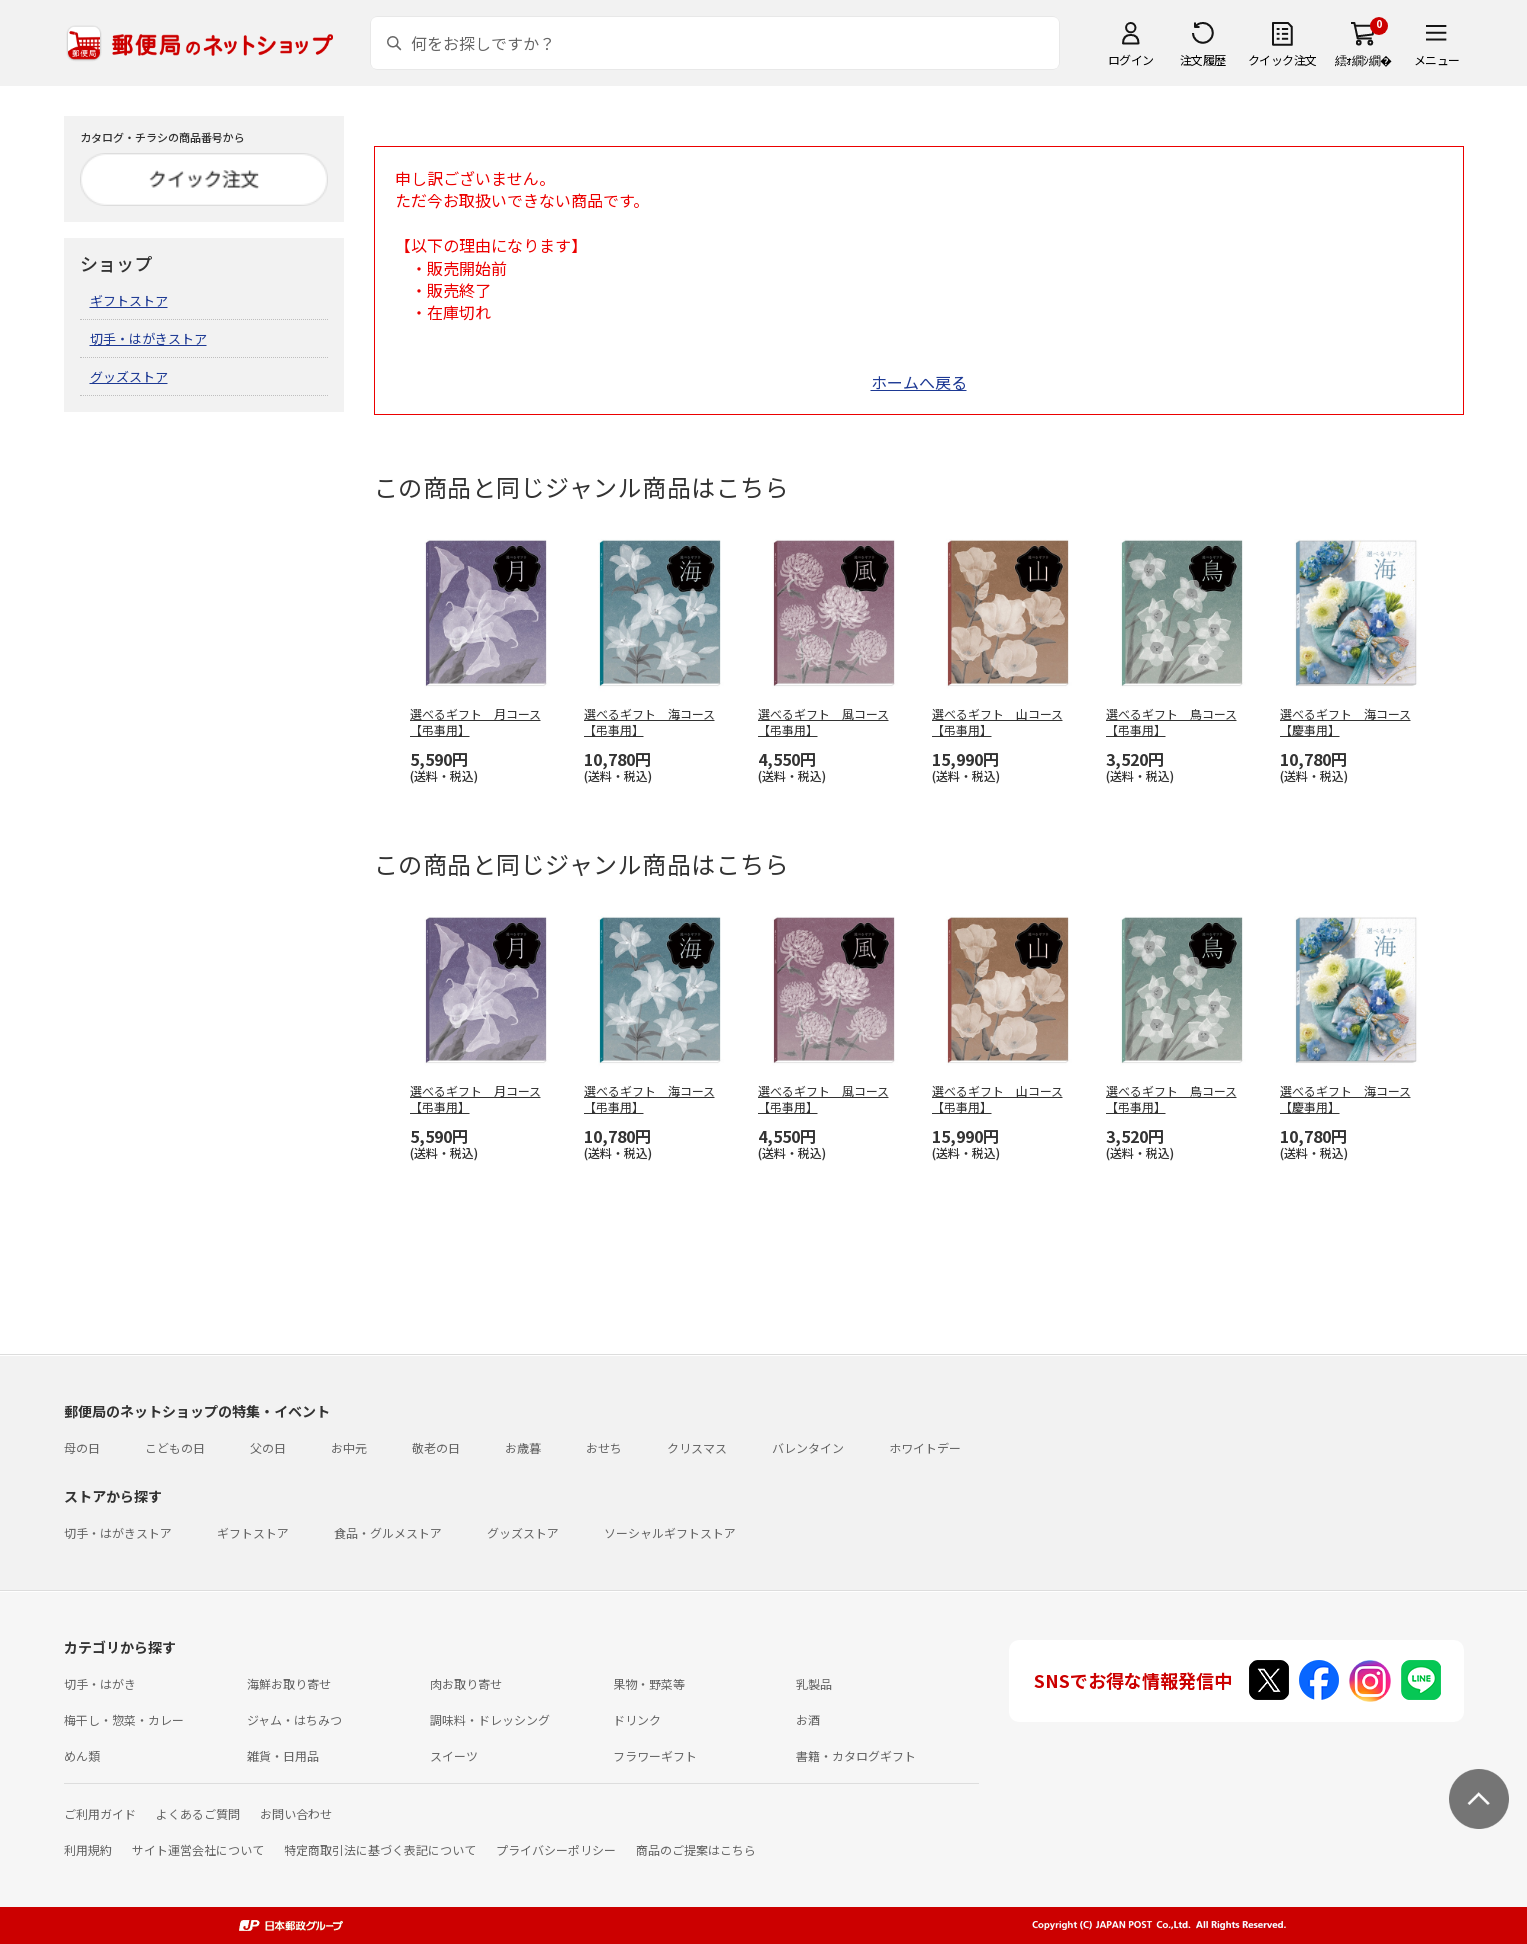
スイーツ (454, 1755)
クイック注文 (1282, 59)
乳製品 (814, 1683)
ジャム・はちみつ (294, 1719)
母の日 (82, 1447)
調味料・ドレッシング (490, 1719)
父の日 (268, 1447)
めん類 (82, 1755)
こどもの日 (175, 1447)
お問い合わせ (296, 1813)
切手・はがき (100, 1683)
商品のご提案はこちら (696, 1849)
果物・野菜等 (649, 1683)
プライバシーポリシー (556, 1849)
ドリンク (637, 1719)
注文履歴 (1203, 59)
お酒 (808, 1719)
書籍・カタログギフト (856, 1755)
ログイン (1131, 59)
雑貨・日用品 (283, 1755)
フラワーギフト (655, 1755)
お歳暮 (523, 1447)
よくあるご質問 (198, 1813)
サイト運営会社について (198, 1849)
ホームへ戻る (919, 382)
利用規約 (88, 1849)
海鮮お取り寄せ (289, 1683)
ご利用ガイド (100, 1813)
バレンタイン (808, 1447)
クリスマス (697, 1447)
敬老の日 (436, 1447)
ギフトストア (129, 300)
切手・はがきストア (148, 338)
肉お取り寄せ (466, 1683)
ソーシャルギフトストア (670, 1532)
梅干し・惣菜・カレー (124, 1719)
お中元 (349, 1447)
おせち (604, 1447)
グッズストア (129, 376)
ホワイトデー (925, 1447)
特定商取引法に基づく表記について (380, 1849)
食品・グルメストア (388, 1532)
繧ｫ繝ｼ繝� (1363, 59)
